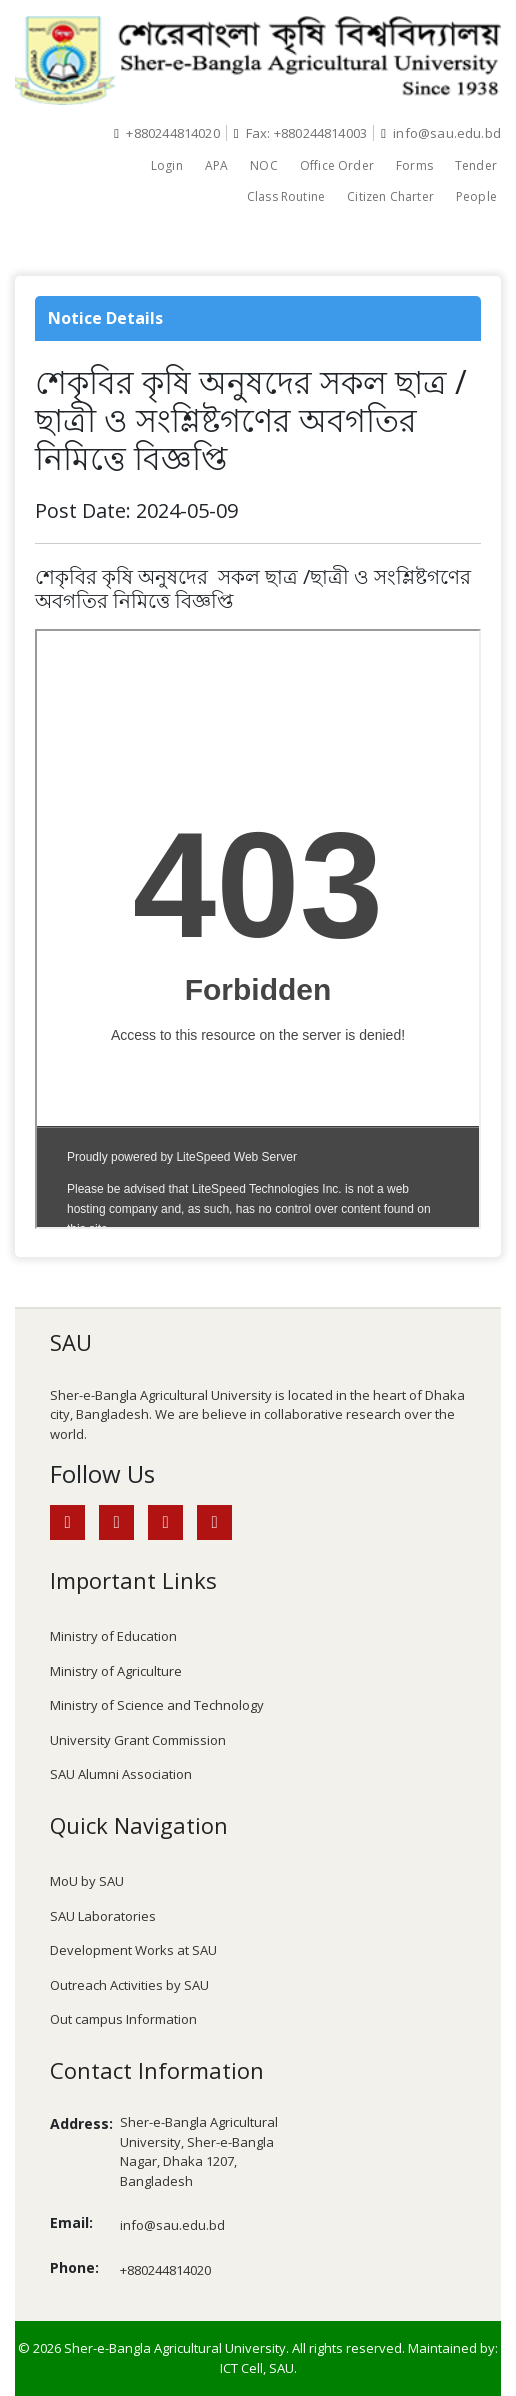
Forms (414, 165)
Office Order (337, 165)
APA (217, 165)
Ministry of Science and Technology (157, 1705)
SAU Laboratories (103, 1916)
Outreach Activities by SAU (129, 1985)
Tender (476, 165)
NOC (264, 165)
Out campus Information (123, 2019)
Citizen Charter (390, 196)
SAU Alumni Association (121, 1774)
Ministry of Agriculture (116, 1671)
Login (167, 165)
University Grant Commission (138, 1740)
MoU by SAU (87, 1881)
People (476, 196)
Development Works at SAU (133, 1950)
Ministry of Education (113, 1636)
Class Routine (286, 196)
